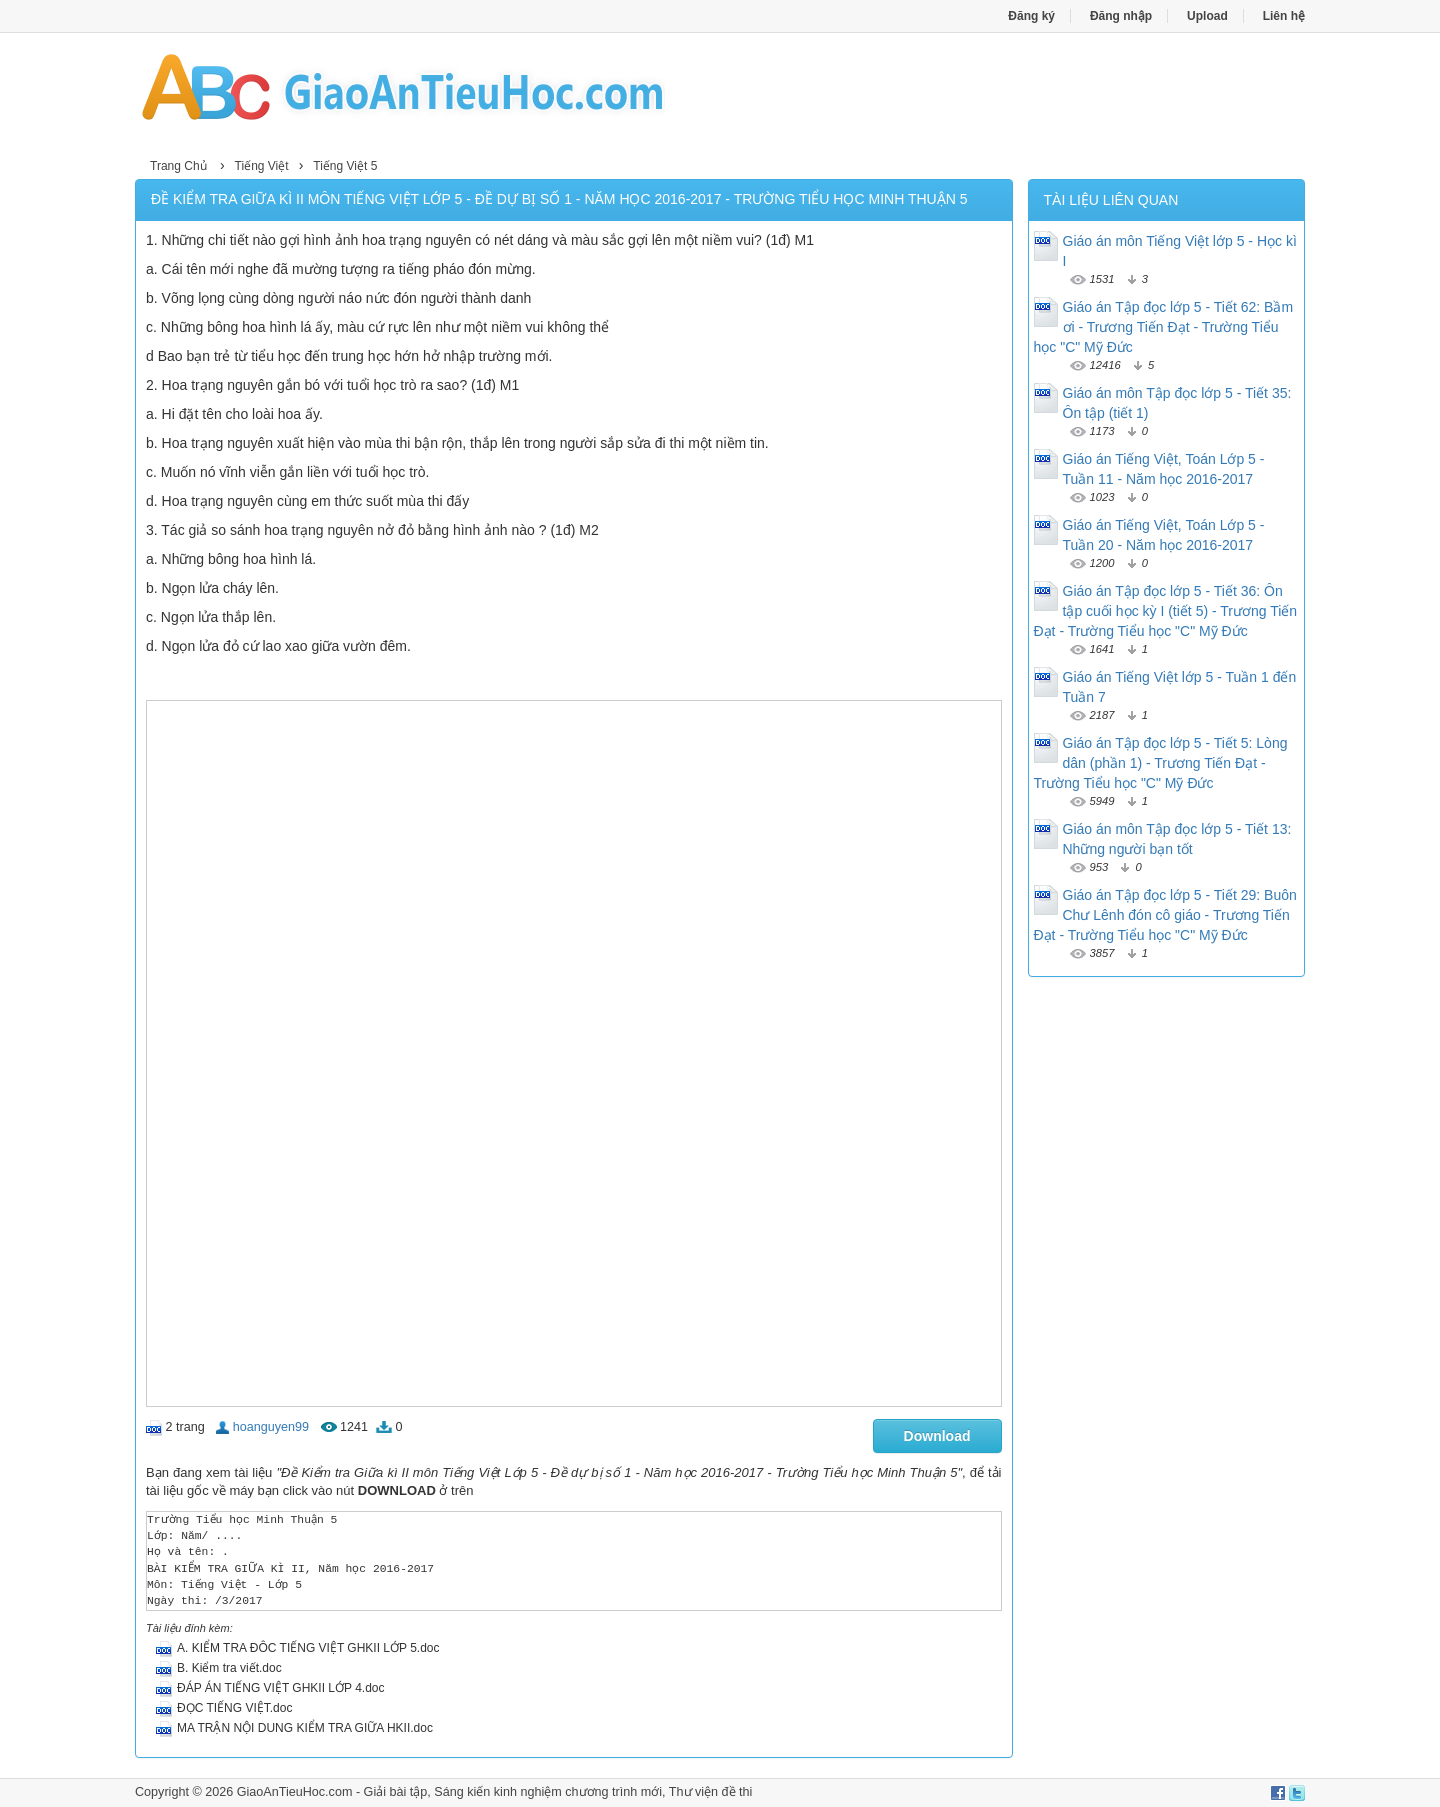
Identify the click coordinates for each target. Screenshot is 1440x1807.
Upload (1207, 16)
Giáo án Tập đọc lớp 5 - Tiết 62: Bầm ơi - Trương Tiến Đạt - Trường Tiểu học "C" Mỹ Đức (1164, 327)
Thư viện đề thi (711, 1792)
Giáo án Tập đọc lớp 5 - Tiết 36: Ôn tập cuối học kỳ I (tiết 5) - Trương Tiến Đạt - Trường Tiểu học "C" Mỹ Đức (1166, 611)
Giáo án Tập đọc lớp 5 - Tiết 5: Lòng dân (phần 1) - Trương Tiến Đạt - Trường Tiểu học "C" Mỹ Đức (1161, 763)
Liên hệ (1284, 16)
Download (937, 1436)
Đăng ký (1031, 16)
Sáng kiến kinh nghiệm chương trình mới (548, 1792)
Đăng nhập (1121, 16)
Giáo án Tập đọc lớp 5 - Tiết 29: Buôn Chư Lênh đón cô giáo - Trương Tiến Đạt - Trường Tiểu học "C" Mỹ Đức (1165, 915)
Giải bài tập (396, 1792)
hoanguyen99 (271, 1427)
